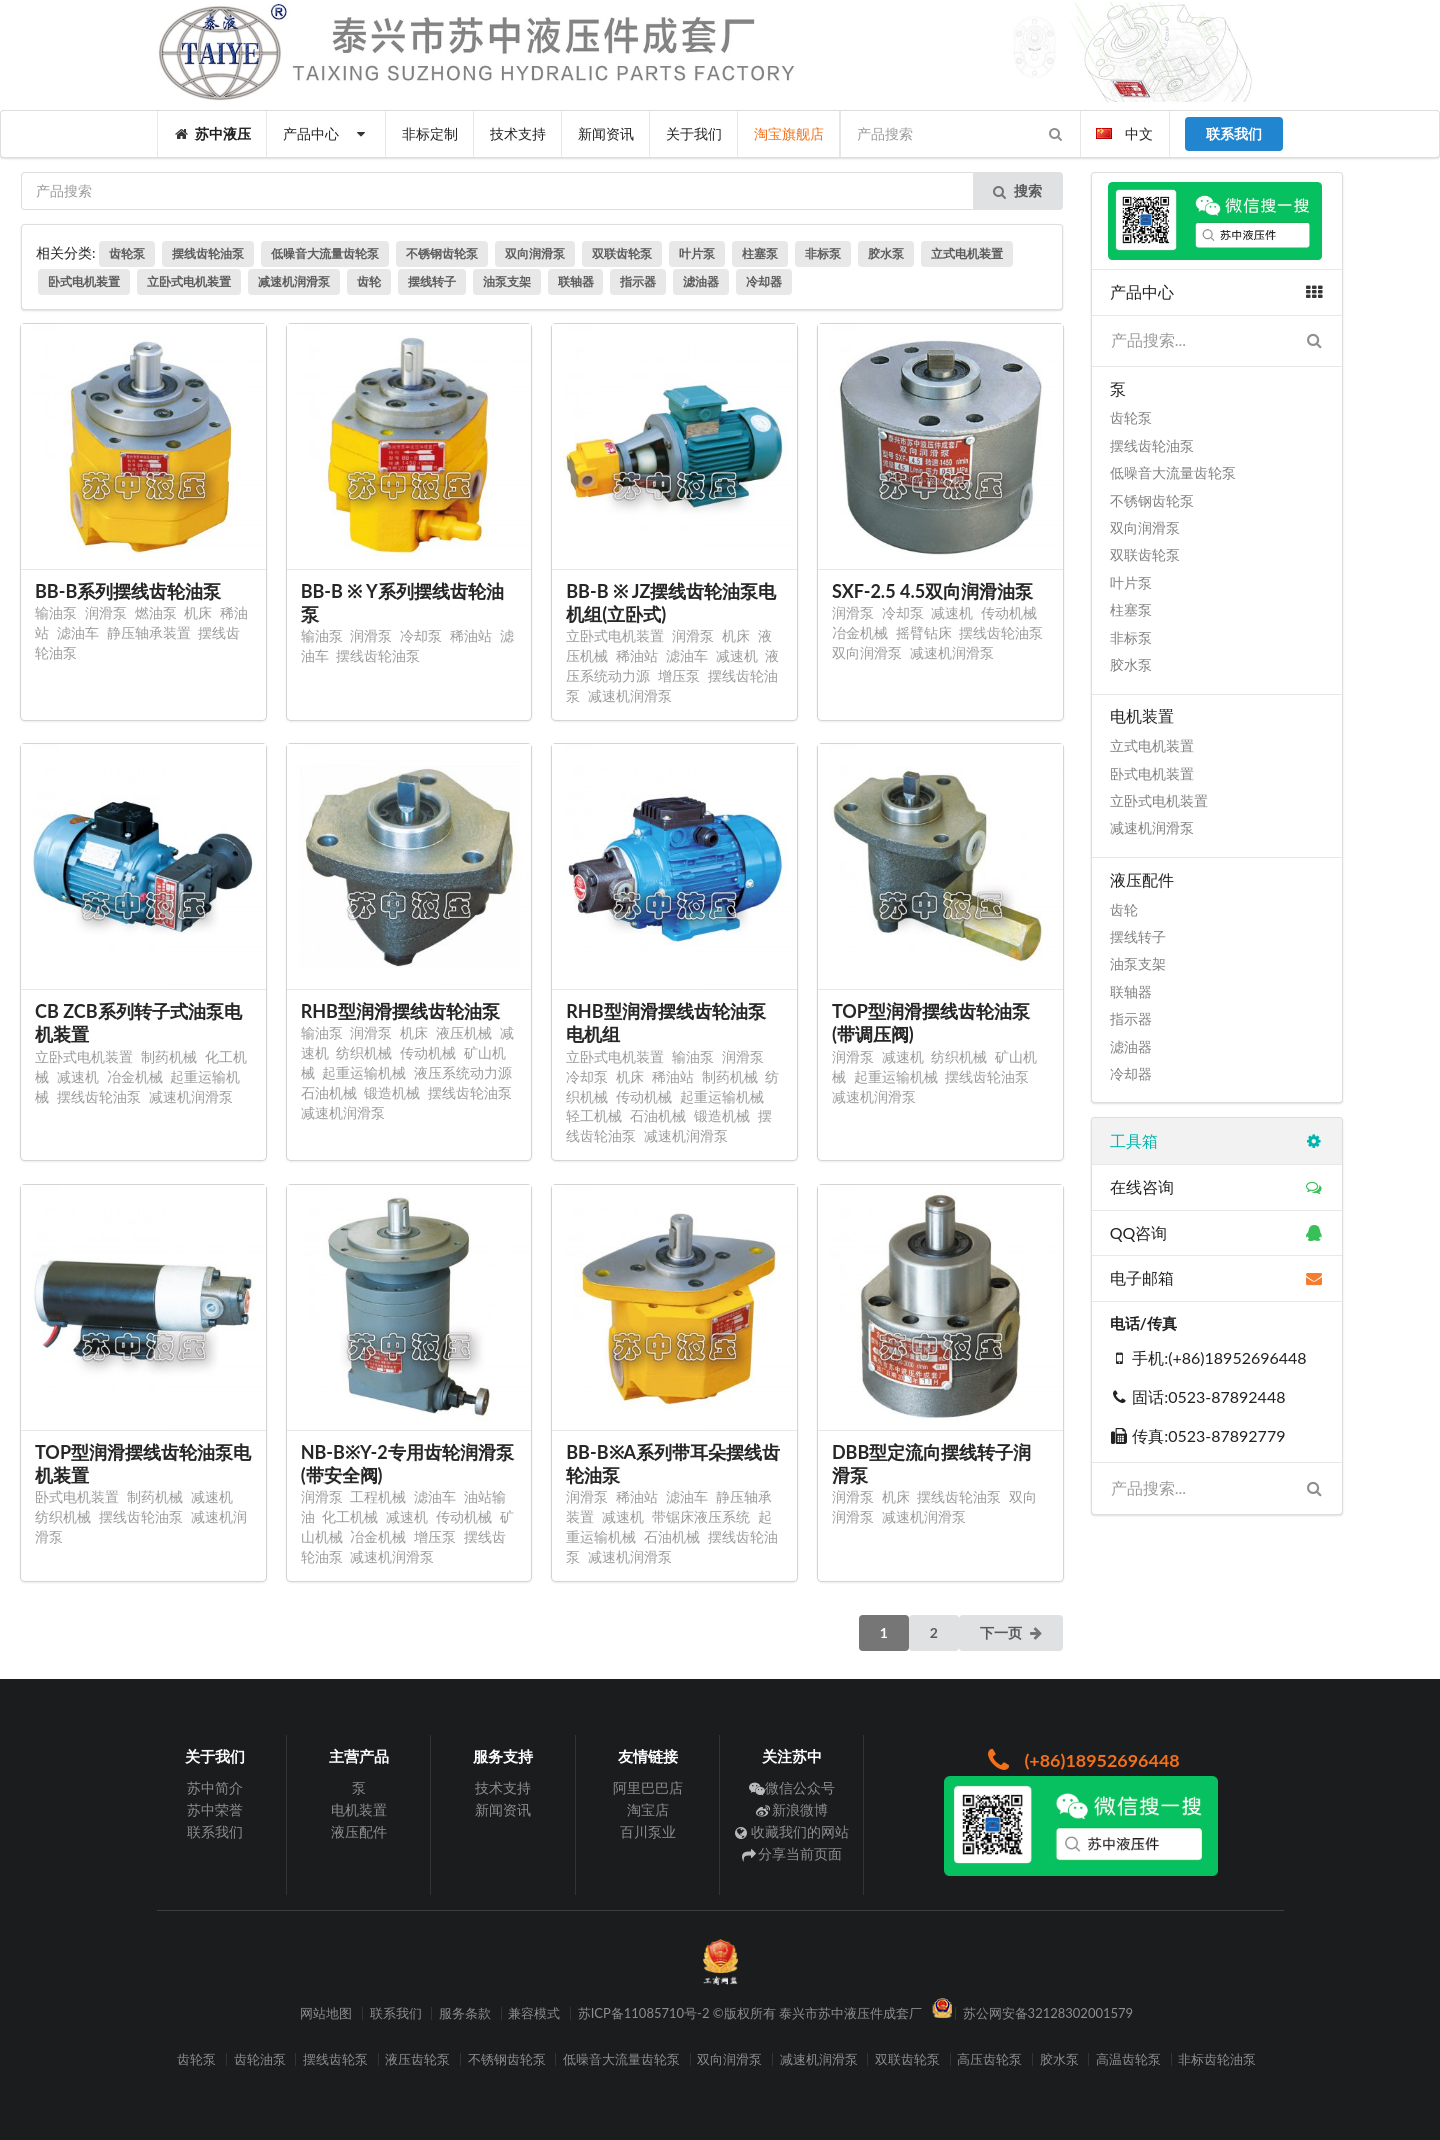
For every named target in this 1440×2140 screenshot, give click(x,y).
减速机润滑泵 (294, 281)
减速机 (737, 655)
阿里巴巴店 (648, 1788)
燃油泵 (156, 612)
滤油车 (78, 632)
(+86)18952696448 (1080, 1760)
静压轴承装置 (149, 632)
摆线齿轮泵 (335, 2059)
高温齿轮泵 (1128, 2059)
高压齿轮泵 (989, 2059)
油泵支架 (507, 281)
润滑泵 (106, 612)
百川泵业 (648, 1831)
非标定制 (430, 133)
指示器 (638, 281)
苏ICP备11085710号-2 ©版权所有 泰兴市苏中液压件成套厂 (750, 2013)
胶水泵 (886, 253)
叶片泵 (697, 253)
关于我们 (694, 133)
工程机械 (378, 1496)
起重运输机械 (364, 1072)
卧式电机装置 (84, 281)
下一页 (1012, 1632)
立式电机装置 (967, 253)
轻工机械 (594, 1115)
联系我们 (215, 1831)
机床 (198, 612)
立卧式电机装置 (189, 281)
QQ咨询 (1216, 1232)
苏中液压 (213, 133)
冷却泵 (421, 635)
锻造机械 (392, 1092)
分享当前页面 (792, 1853)
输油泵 (56, 612)
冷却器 (764, 281)
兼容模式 (534, 2013)
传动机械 (1009, 612)
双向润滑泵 (535, 253)
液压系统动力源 (463, 1072)
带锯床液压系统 (701, 1516)
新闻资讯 (606, 133)
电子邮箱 (1216, 1277)
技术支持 (518, 133)
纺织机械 (364, 1052)
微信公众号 (792, 1788)
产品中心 (326, 133)
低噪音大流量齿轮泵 (325, 253)
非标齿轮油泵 (1217, 2059)
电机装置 (359, 1809)
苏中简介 (215, 1788)
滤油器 (701, 281)
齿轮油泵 (260, 2059)
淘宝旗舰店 (789, 133)
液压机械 (464, 1032)
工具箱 (1216, 1140)
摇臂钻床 (924, 632)
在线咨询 (1216, 1186)
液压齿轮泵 (417, 2059)
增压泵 (679, 675)
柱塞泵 (760, 253)
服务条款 (465, 2013)
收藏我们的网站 (792, 1831)
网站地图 (326, 2013)
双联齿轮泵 (622, 253)
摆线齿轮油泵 (208, 253)
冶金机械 (860, 632)
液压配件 (359, 1831)
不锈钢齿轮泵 (442, 253)
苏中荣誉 (215, 1809)
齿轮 (369, 281)
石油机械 (329, 1092)
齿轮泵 (127, 253)
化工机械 (350, 1516)
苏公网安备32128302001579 (1048, 2013)
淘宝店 (648, 1809)
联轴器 (576, 281)
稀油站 (471, 635)
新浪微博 (792, 1809)
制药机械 (169, 1056)
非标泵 (823, 253)
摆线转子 (432, 281)
